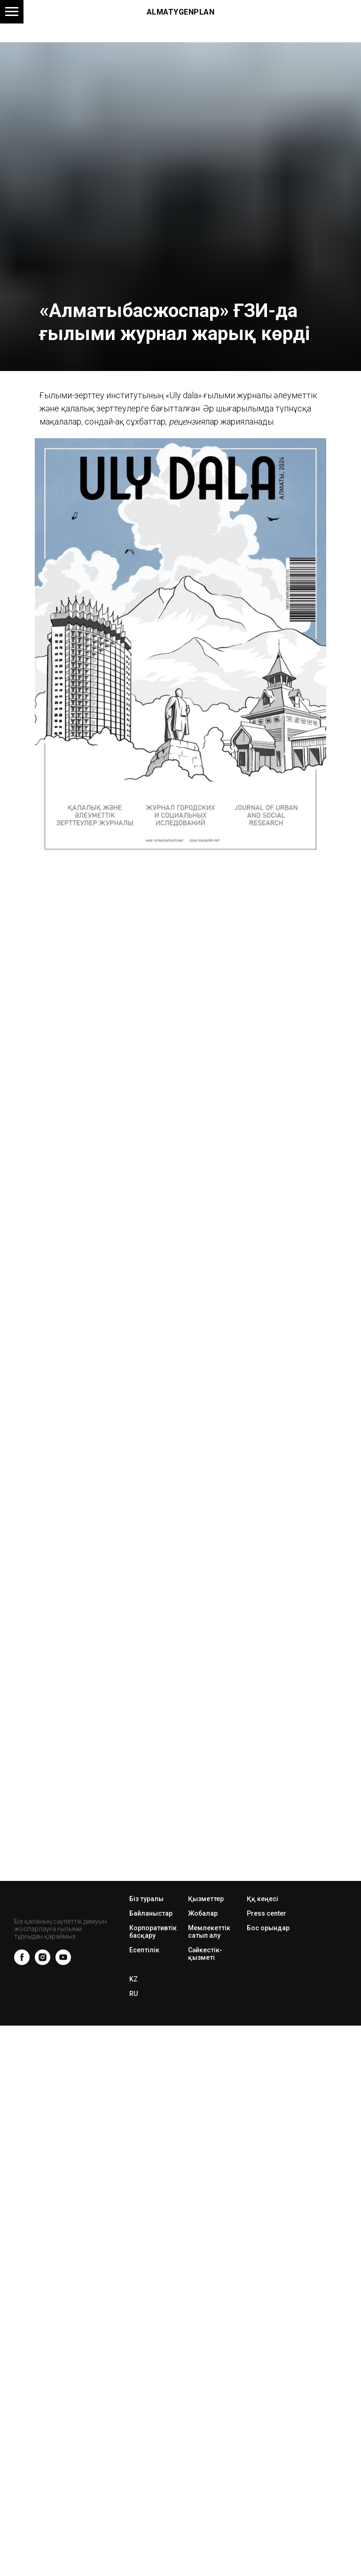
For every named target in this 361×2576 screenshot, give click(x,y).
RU (133, 1993)
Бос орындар (268, 1928)
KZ (133, 1979)
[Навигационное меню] (11, 11)
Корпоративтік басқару (153, 1931)
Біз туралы (146, 1899)
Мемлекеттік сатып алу (209, 1931)
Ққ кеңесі (262, 1899)
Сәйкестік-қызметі (205, 1953)
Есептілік (144, 1950)
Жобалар (203, 1913)
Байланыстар (151, 1913)
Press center (266, 1913)
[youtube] (63, 1957)
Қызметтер (206, 1899)
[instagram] (42, 1957)
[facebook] (22, 1957)
